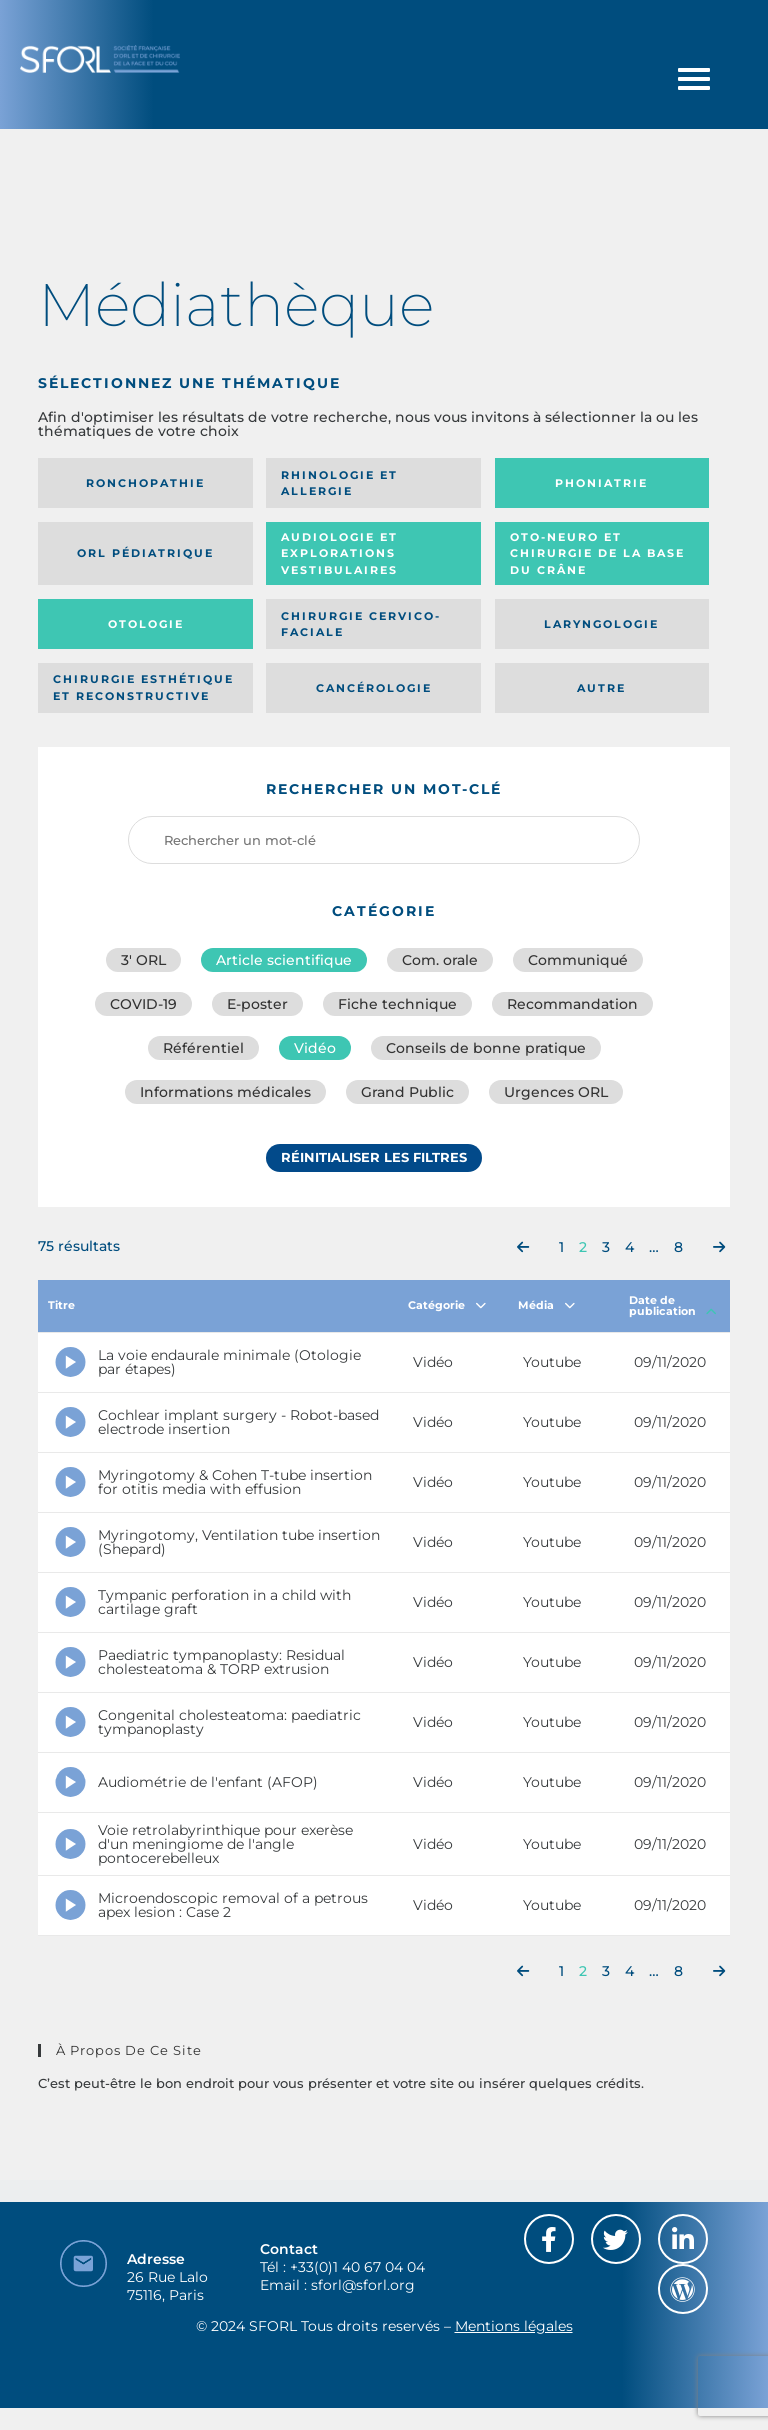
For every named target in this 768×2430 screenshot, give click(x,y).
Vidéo (315, 1048)
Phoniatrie (601, 483)
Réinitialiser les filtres (374, 1157)
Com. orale (440, 960)
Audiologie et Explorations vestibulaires (339, 553)
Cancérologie (374, 688)
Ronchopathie (145, 483)
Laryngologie (601, 624)
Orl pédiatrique (145, 553)
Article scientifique (284, 960)
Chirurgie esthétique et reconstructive (143, 687)
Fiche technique (397, 1004)
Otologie (146, 624)
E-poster (257, 1004)
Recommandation (572, 1004)
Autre (601, 688)
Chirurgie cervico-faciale (361, 624)
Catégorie (447, 1305)
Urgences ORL (556, 1092)
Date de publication (673, 1305)
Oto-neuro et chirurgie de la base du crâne (597, 553)
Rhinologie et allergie (339, 483)
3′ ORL (143, 960)
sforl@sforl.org (363, 2285)
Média (546, 1305)
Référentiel (203, 1048)
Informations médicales (225, 1092)
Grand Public (407, 1092)
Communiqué (578, 960)
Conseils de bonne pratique (486, 1048)
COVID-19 (143, 1004)
